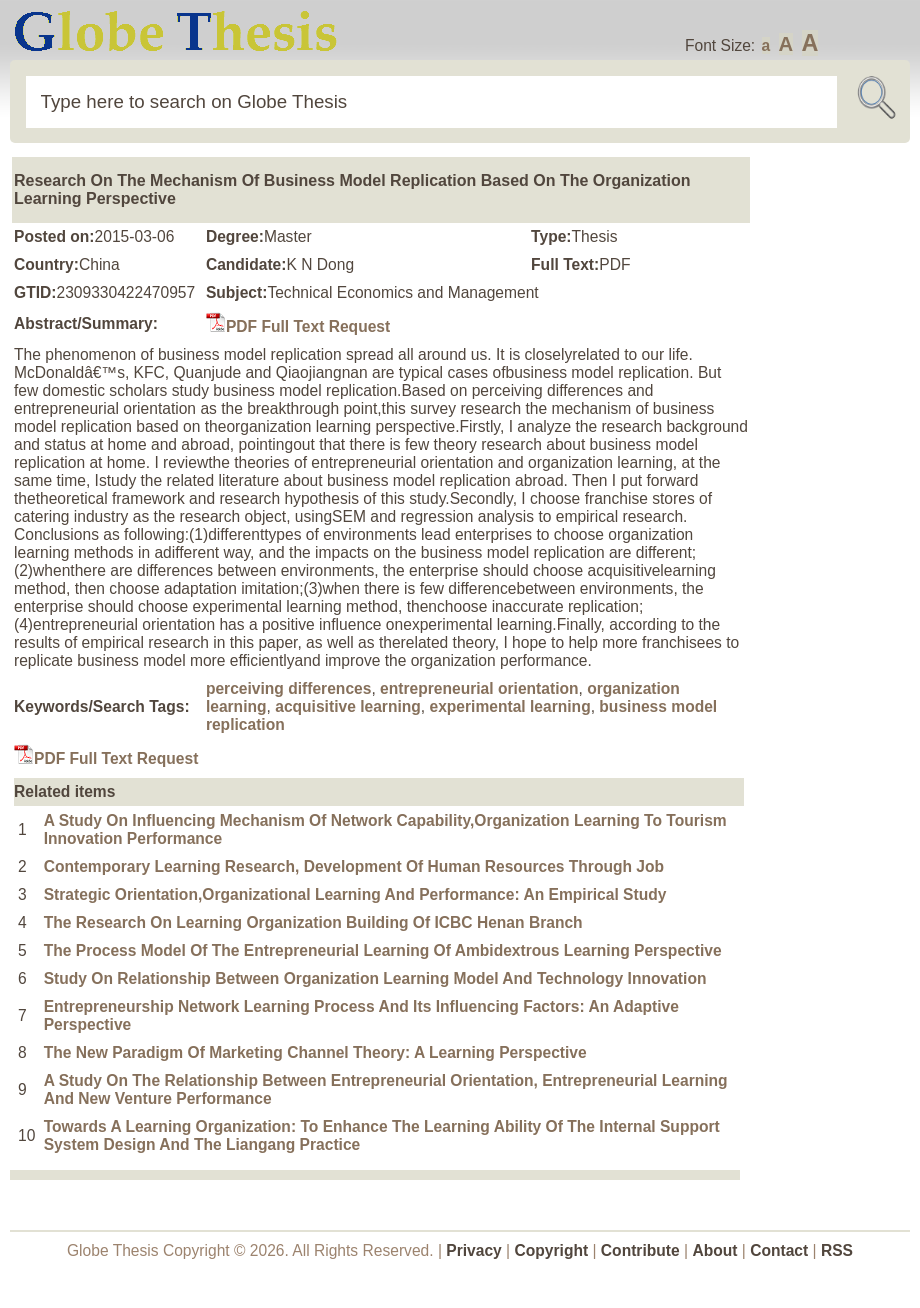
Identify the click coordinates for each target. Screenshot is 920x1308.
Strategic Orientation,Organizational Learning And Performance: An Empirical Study (355, 894)
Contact (781, 1250)
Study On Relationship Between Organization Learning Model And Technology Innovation (375, 978)
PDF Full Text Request (298, 326)
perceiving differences (289, 688)
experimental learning (509, 706)
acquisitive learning (348, 706)
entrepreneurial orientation (479, 688)
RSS (837, 1250)
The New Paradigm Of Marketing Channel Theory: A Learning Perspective (315, 1052)
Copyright (552, 1250)
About (714, 1250)
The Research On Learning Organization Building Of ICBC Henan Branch (313, 922)
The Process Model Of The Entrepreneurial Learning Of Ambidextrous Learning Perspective (383, 950)
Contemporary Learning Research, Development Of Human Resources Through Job (354, 866)
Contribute (640, 1250)
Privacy (474, 1250)
